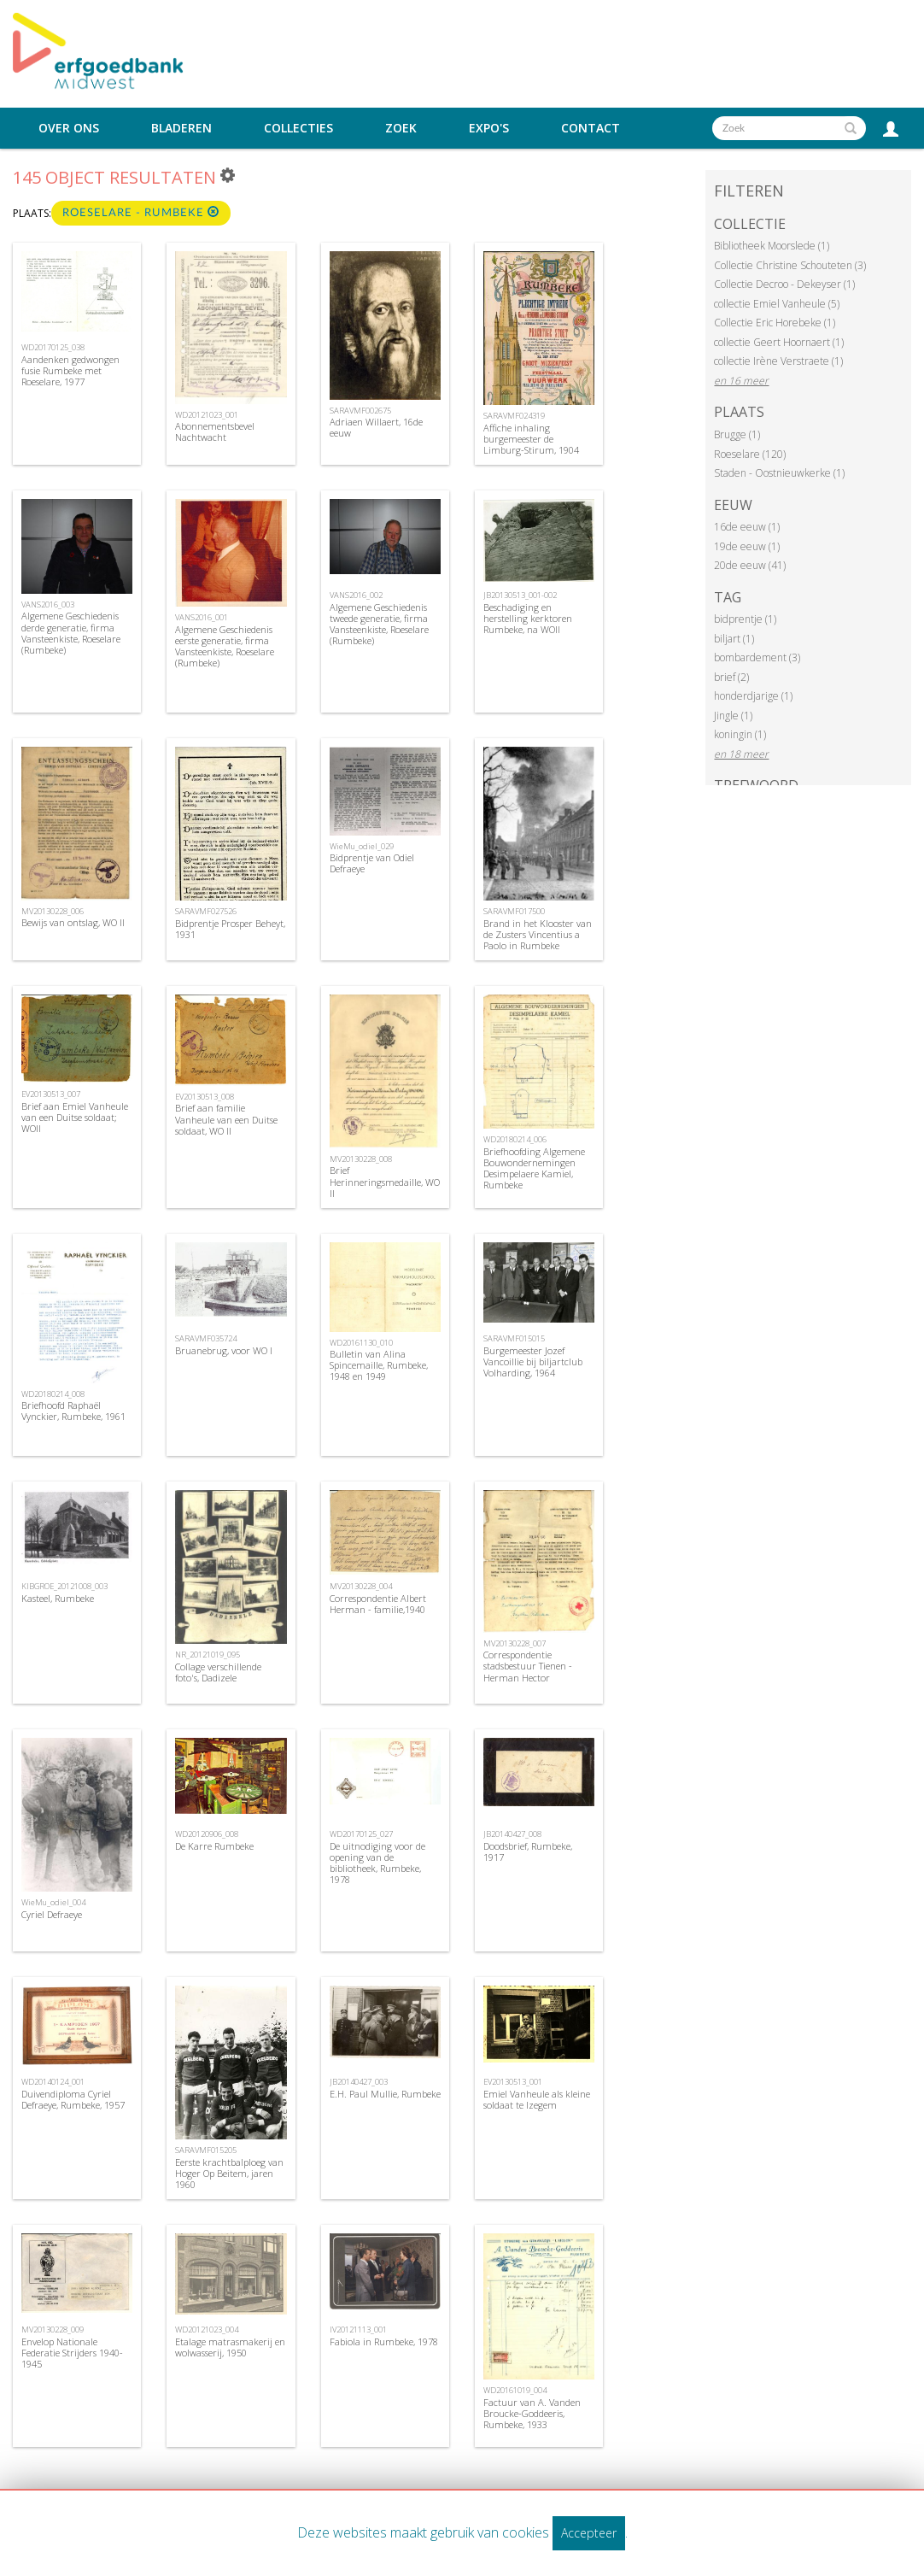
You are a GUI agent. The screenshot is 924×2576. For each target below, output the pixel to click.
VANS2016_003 (47, 604)
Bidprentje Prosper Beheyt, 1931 (230, 929)
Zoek (401, 128)
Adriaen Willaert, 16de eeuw (376, 427)
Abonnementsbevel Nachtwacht (214, 431)
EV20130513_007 (50, 1094)
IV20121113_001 (358, 2329)
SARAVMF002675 (360, 410)
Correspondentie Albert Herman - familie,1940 (378, 1604)
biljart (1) (734, 638)
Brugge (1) (737, 434)
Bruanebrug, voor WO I (223, 1350)
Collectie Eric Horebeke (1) (774, 322)
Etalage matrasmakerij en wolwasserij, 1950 (230, 2347)
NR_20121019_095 (207, 1654)
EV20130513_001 (512, 2081)
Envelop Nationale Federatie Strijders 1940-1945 (72, 2352)
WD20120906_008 (206, 1834)
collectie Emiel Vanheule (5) (776, 303)
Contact (590, 128)
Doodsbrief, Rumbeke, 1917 (527, 1851)
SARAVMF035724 (206, 1338)
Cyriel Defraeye (51, 1914)
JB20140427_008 (512, 1834)
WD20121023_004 (206, 2329)
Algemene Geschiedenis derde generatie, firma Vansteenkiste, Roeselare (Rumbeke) (70, 632)
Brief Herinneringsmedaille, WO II (385, 1181)
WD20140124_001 (53, 2081)
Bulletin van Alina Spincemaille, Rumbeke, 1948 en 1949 (379, 1364)
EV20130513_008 (204, 1096)
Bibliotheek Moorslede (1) (771, 245)
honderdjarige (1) (753, 696)
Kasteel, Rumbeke (57, 1598)
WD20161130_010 (361, 1342)
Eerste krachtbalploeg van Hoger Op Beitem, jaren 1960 (229, 2173)
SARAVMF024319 (514, 415)
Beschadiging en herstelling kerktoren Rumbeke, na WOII (527, 618)
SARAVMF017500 (514, 911)
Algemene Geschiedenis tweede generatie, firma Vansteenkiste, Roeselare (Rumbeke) (379, 624)
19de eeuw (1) (747, 546)
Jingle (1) (733, 715)
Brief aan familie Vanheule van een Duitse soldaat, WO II (226, 1118)
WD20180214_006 (515, 1139)
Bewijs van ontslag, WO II (73, 922)
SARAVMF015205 (206, 2150)
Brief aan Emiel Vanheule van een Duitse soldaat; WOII (74, 1117)
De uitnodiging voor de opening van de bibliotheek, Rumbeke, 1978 (377, 1863)
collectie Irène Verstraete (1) (778, 361)
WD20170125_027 (361, 1834)
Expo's (489, 128)
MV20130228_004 (361, 1586)
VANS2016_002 (356, 595)
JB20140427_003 (359, 2081)
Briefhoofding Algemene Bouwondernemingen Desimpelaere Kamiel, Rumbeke (534, 1168)
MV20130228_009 (52, 2329)
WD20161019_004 (515, 2390)
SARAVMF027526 (206, 911)
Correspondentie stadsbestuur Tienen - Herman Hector (527, 1665)
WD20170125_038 (53, 347)
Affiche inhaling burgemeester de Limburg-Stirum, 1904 (531, 438)
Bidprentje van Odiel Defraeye (372, 863)
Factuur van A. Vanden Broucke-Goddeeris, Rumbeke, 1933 (532, 2413)
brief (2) (731, 677)
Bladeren (181, 128)
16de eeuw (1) (747, 526)
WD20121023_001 (206, 414)
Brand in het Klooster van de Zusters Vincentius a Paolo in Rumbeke (537, 934)
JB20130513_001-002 (520, 595)
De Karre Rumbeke (214, 1846)
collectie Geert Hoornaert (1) (779, 342)
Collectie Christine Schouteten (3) (790, 265)
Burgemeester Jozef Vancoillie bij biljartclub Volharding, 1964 (532, 1361)
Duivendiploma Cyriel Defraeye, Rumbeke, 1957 (73, 2099)
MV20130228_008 (361, 1159)
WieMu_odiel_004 (53, 1902)
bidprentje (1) (745, 619)
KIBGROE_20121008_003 (64, 1586)
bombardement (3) (757, 657)
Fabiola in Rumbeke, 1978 (384, 2341)
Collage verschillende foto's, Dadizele (218, 1672)
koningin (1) (740, 734)
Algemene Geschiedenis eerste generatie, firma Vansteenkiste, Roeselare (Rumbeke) (224, 646)
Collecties (298, 128)
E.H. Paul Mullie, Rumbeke (385, 2093)
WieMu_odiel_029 (362, 846)
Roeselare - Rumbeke (140, 212)
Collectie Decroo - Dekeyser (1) (784, 284)
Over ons (68, 128)
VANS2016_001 (201, 617)
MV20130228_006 (52, 911)
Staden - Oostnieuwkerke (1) (779, 473)
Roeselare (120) (750, 454)
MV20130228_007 (514, 1643)
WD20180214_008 (53, 1393)
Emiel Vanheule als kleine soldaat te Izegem (536, 2099)
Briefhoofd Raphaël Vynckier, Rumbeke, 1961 (73, 1411)
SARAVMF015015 (514, 1338)
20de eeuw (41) (750, 565)
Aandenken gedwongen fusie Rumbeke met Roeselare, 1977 (70, 370)
